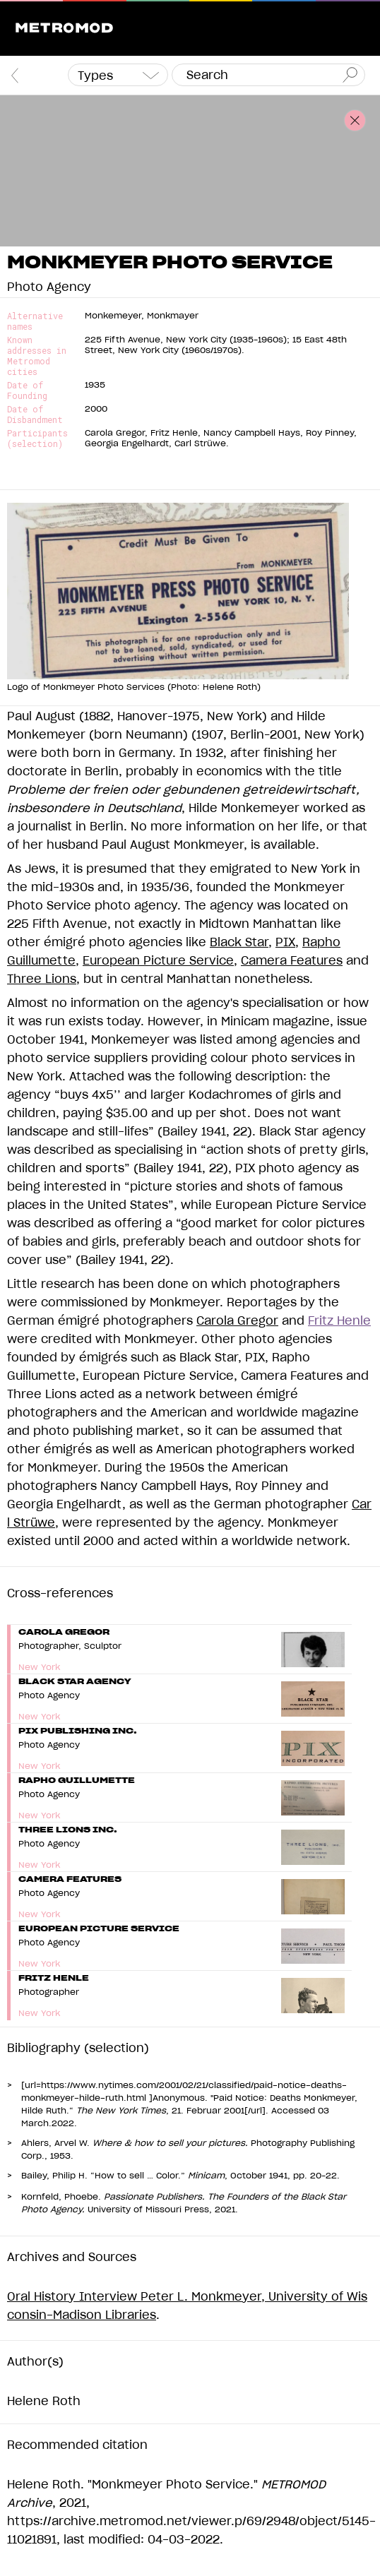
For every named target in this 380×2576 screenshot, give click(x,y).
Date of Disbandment (35, 414)
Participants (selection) (37, 438)
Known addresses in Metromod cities (36, 356)
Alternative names (35, 321)
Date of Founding (27, 390)
